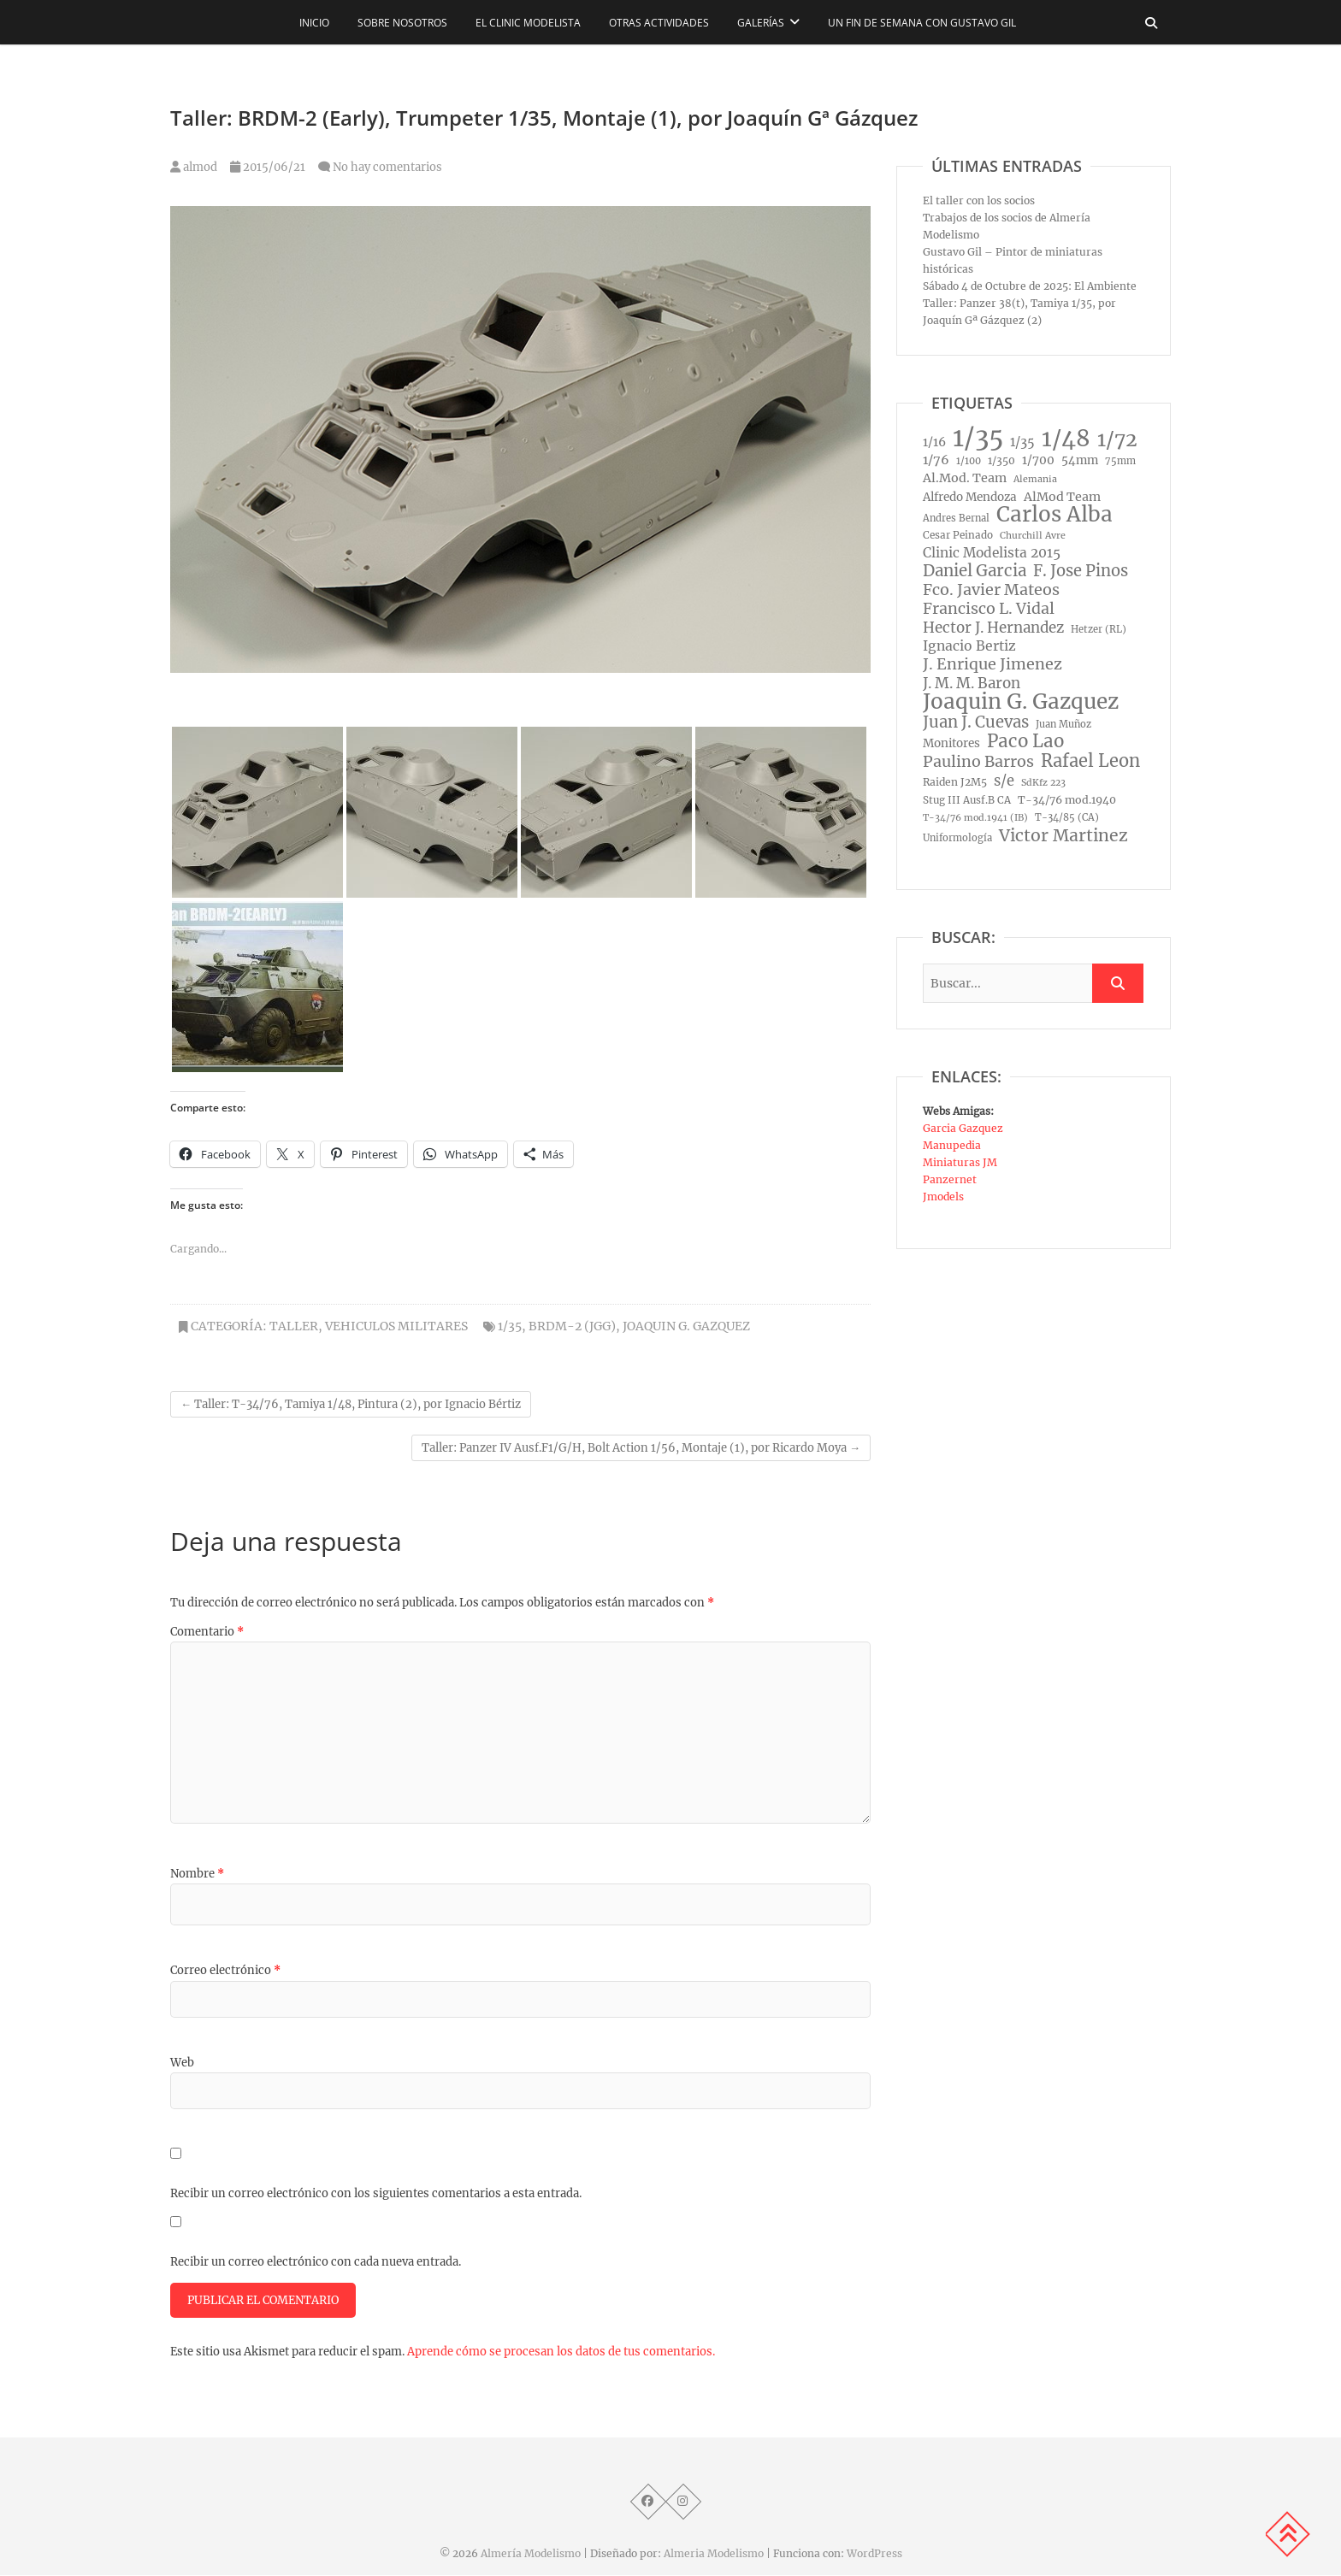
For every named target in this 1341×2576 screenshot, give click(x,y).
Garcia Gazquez (963, 1128)
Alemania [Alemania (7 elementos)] (1035, 479)
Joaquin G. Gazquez (686, 1326)
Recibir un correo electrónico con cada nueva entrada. (315, 2262)
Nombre (197, 1873)
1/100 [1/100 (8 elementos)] (968, 461)
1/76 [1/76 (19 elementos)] (936, 460)
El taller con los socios (979, 200)
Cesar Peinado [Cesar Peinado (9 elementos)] (958, 535)
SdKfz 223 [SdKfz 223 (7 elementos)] (1043, 782)
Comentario (207, 1631)
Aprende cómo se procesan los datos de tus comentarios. (561, 2352)
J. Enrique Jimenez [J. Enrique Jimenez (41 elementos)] (992, 664)
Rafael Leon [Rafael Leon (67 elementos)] (1090, 760)
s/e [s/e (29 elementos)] (1004, 780)
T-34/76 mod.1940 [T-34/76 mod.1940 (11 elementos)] (1067, 799)
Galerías (760, 22)
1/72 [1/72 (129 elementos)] (1117, 439)
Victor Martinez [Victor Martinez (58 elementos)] (1063, 835)
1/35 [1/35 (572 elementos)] (978, 437)
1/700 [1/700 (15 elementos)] (1038, 460)
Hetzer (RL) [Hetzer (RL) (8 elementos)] (1098, 629)
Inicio (314, 22)
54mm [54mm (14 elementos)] (1079, 460)
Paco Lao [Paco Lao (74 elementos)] (1025, 741)
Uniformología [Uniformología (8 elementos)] (957, 838)
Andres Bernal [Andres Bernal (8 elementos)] (956, 518)
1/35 (510, 1326)
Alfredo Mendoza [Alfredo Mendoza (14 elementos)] (970, 497)
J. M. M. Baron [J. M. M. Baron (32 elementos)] (971, 683)
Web (182, 2062)
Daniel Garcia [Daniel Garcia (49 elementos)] (974, 571)
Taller (293, 1326)
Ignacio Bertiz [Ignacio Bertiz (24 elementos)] (969, 646)
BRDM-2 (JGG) (572, 1326)
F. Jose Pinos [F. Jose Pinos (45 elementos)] (1080, 571)
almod (193, 167)
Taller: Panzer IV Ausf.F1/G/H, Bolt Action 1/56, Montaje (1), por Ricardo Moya (641, 1448)
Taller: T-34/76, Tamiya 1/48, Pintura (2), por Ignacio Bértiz (350, 1404)
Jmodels (943, 1196)
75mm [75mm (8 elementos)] (1120, 461)
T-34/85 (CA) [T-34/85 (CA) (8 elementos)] (1067, 817)
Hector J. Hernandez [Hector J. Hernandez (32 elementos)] (993, 627)
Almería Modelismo (531, 2554)
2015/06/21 (267, 167)
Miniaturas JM (960, 1162)
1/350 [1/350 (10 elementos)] (1001, 460)
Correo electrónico (225, 1970)
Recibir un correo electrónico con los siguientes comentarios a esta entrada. (376, 2193)
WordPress (874, 2554)
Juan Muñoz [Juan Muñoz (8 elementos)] (1063, 724)
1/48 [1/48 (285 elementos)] (1066, 438)
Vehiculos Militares (396, 1326)
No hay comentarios (387, 167)
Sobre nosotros (402, 22)
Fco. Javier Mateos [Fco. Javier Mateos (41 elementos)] (991, 589)
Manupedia (952, 1145)
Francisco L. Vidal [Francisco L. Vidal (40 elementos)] (988, 608)
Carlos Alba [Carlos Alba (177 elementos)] (1054, 514)
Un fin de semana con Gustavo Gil (922, 22)
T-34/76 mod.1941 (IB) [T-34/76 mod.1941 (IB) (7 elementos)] (975, 817)
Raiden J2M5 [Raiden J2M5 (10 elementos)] (955, 781)
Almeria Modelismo (714, 2554)
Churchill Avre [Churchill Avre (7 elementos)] (1033, 535)
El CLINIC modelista (528, 22)
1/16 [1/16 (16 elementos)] (934, 442)
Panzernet (950, 1179)
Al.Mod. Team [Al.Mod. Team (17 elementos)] (965, 478)
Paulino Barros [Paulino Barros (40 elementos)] (978, 761)
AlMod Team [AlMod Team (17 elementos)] (1062, 496)
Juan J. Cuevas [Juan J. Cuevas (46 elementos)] (976, 722)
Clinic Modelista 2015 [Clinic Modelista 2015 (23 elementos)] (991, 553)
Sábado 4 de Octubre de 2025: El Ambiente (1030, 286)
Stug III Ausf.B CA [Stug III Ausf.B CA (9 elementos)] (967, 800)
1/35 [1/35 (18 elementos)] (1022, 442)
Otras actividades (659, 22)
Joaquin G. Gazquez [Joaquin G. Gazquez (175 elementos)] (1021, 701)
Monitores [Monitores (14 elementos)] (951, 743)
